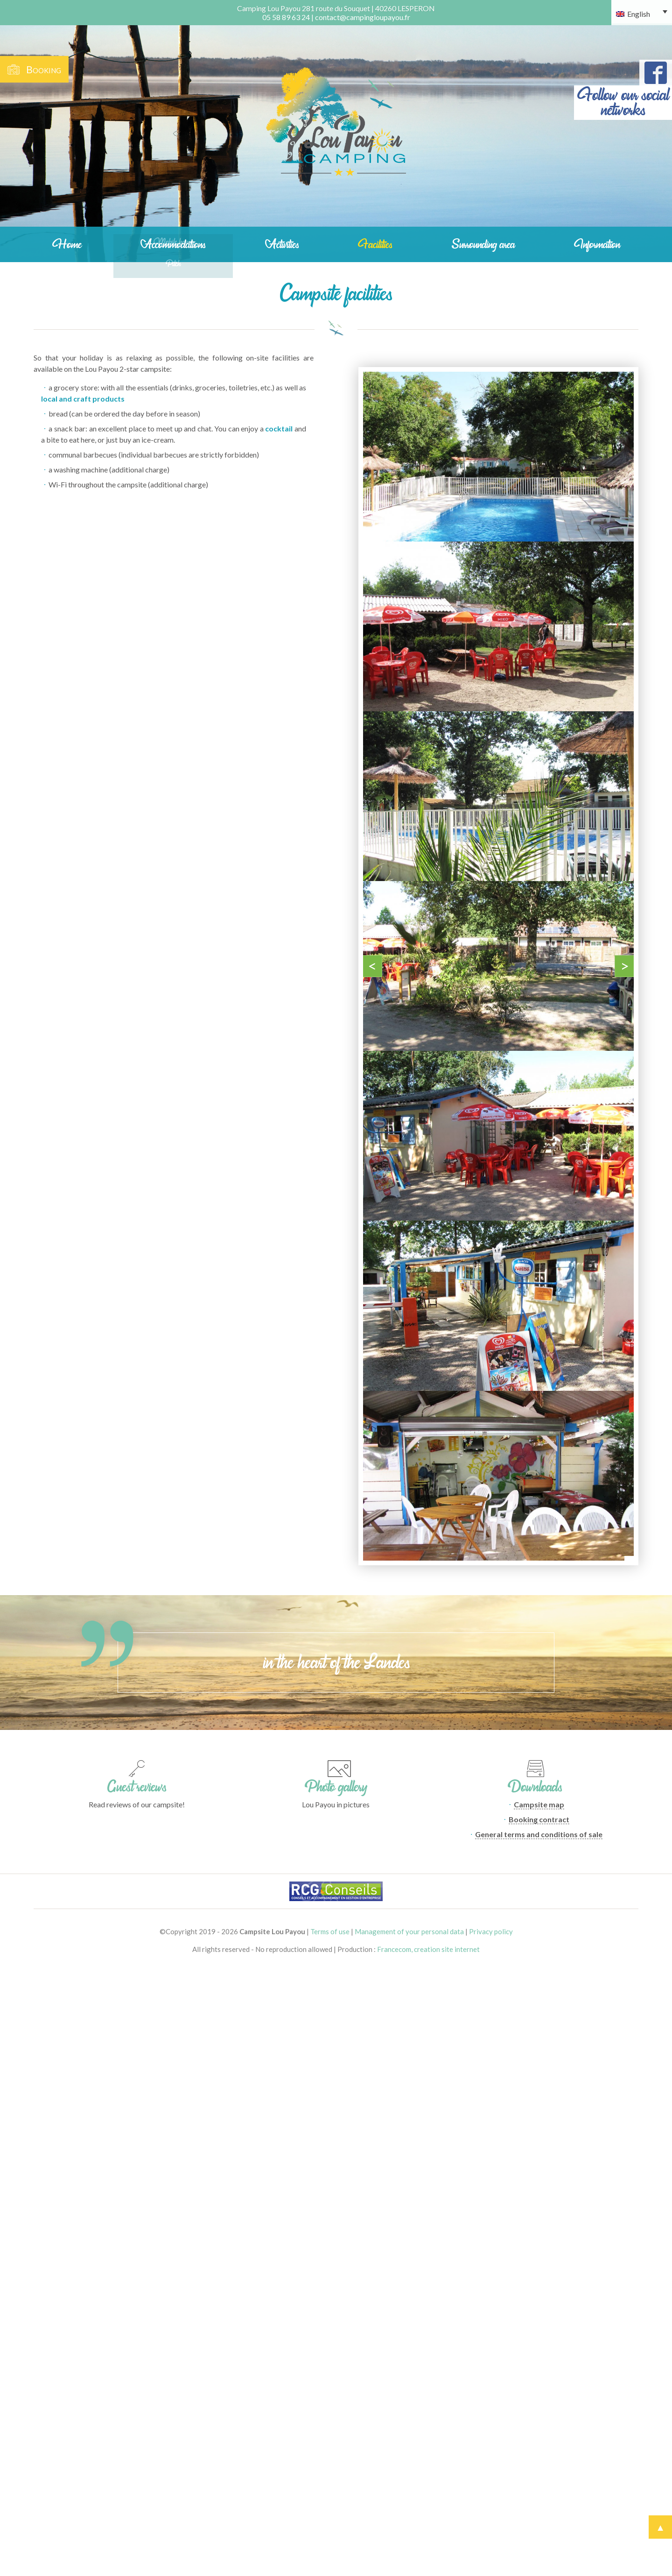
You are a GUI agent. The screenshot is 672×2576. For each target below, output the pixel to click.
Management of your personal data (409, 1931)
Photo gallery (336, 1787)
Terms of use (330, 1931)
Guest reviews (137, 1787)
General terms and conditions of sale (538, 1834)
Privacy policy (491, 1931)
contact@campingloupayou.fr (362, 17)
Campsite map (539, 1804)
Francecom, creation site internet (428, 1949)
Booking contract (539, 1819)
